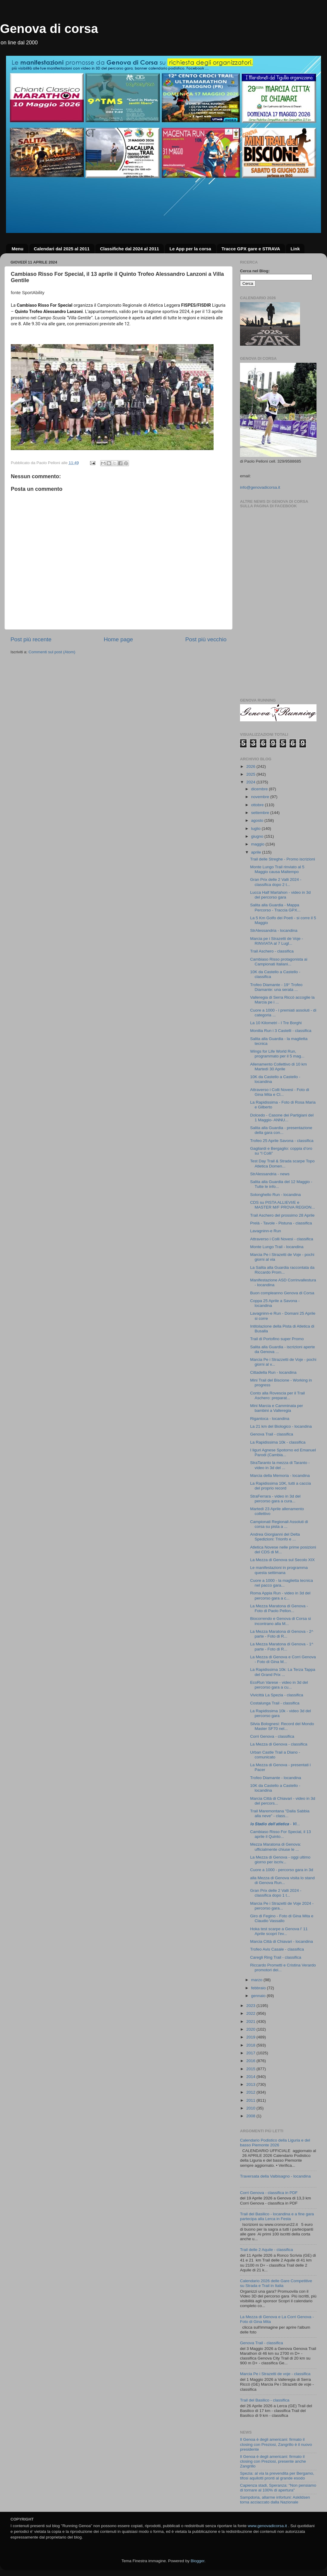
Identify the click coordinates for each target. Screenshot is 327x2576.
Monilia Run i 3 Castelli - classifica (280, 1030)
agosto (257, 820)
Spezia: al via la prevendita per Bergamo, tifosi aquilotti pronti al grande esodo (277, 2475)
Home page (118, 639)
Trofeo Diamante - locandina (275, 1777)
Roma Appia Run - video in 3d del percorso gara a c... (280, 1595)
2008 (251, 2116)
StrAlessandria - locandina (274, 930)
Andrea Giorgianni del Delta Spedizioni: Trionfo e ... (275, 1536)
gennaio (259, 1995)
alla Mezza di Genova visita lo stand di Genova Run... (282, 1880)
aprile (256, 852)
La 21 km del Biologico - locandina (281, 1426)
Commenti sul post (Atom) (51, 652)
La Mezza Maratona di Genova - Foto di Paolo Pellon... (279, 1608)
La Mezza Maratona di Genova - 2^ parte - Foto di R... (281, 1633)
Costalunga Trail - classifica (274, 1703)
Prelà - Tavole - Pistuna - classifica (281, 1223)
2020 (251, 2029)
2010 (251, 2108)
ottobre (258, 805)
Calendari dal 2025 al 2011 (62, 248)
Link (295, 248)
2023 (251, 2005)
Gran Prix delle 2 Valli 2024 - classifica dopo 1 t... (276, 1893)
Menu (17, 248)
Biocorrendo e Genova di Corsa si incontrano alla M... (280, 1621)
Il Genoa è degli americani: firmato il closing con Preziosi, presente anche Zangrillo (273, 2461)
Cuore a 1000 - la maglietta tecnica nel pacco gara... (281, 1583)
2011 (251, 2100)
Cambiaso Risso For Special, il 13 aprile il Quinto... (280, 1834)
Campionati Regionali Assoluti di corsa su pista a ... (279, 1524)
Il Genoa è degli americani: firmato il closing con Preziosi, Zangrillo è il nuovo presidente (276, 2444)
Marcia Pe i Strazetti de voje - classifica (275, 2374)
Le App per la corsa (190, 248)
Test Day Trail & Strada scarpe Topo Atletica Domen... (282, 1163)
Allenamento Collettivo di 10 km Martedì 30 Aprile (278, 1066)
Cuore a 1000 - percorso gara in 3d (281, 1870)
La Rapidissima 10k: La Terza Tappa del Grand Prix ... (282, 1672)
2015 (251, 2069)
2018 (251, 2045)
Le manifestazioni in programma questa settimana (279, 1570)
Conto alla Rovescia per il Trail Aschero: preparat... (277, 1395)
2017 (251, 2053)
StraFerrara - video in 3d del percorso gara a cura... (275, 1498)
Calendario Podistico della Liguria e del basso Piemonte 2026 (275, 2142)
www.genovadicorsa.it (267, 2526)
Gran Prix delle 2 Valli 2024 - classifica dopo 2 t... (276, 882)
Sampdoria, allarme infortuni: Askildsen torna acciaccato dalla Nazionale (275, 2499)
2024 (251, 782)
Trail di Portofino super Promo (277, 1339)
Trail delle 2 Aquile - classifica (266, 2249)
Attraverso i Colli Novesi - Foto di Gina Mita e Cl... (279, 1092)
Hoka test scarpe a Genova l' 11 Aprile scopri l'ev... (279, 1931)
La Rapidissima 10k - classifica (278, 1442)
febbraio (259, 1988)
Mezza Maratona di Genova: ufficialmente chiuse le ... (275, 1846)
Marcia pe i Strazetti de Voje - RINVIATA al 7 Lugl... (276, 941)
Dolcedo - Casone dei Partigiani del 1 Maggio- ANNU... (282, 1117)
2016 (251, 2061)
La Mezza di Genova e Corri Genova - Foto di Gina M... (283, 1659)
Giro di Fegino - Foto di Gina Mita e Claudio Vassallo (282, 1918)
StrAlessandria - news (270, 1174)
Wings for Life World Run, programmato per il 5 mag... (277, 1053)
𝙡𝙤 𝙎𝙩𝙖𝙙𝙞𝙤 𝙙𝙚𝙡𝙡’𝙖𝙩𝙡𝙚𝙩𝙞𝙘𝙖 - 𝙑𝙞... (275, 1824)
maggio (258, 844)
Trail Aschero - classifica (272, 951)
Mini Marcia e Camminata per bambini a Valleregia (276, 1408)
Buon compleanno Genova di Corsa (282, 1293)
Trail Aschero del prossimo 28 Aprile (282, 1215)
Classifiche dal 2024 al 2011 (129, 248)
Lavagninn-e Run (265, 1231)
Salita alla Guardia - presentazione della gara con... (281, 1130)
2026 (251, 766)
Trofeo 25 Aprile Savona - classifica (282, 1140)
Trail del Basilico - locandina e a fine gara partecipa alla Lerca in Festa (277, 2216)
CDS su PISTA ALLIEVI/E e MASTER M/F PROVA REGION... (282, 1204)
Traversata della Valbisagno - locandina (275, 2176)
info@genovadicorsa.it (260, 487)
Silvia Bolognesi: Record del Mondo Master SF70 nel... (282, 1726)
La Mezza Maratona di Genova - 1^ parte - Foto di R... (281, 1646)
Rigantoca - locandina (270, 1418)
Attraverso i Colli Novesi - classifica (281, 1239)
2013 (251, 2084)
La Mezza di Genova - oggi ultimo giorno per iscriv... (280, 1859)
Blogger (197, 2561)
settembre (260, 812)
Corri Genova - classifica (272, 1736)
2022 (251, 2013)
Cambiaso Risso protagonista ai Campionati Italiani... (279, 961)
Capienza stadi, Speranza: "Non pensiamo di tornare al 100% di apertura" (278, 2487)
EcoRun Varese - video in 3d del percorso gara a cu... (279, 1684)
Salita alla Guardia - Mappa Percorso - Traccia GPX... (275, 907)
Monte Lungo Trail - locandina (277, 1247)
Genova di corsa (49, 29)
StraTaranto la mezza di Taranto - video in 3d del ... (280, 1465)
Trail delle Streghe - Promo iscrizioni (282, 859)
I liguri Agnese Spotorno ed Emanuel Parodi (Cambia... (283, 1452)
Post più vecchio (205, 639)
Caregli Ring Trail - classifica (275, 1957)
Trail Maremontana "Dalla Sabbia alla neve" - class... (280, 1813)
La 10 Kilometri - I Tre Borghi (276, 1023)
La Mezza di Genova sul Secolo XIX (282, 1560)
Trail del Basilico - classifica (265, 2400)
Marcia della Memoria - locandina (280, 1475)
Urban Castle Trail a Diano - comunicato (275, 1754)
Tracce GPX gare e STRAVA (250, 248)
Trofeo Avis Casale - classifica (277, 1949)
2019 (251, 2037)
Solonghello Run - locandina (275, 1194)
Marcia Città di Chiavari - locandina (281, 1941)
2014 (251, 2076)
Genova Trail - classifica (271, 1434)
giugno (257, 836)
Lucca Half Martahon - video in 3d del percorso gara (280, 894)
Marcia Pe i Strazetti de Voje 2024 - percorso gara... (282, 1905)
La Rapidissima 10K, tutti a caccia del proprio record (280, 1485)
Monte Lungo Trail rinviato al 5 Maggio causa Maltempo (277, 869)
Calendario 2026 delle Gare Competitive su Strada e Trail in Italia (276, 2283)
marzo (257, 1980)
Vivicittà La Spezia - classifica (276, 1695)
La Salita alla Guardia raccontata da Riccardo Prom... (282, 1270)
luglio (256, 828)
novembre (260, 797)
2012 (251, 2092)
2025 (251, 774)
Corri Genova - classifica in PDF (269, 2192)
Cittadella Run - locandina (273, 1372)
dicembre (260, 789)
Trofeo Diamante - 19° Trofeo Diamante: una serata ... (276, 987)
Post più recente (31, 639)
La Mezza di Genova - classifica (279, 1744)
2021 (251, 2021)
